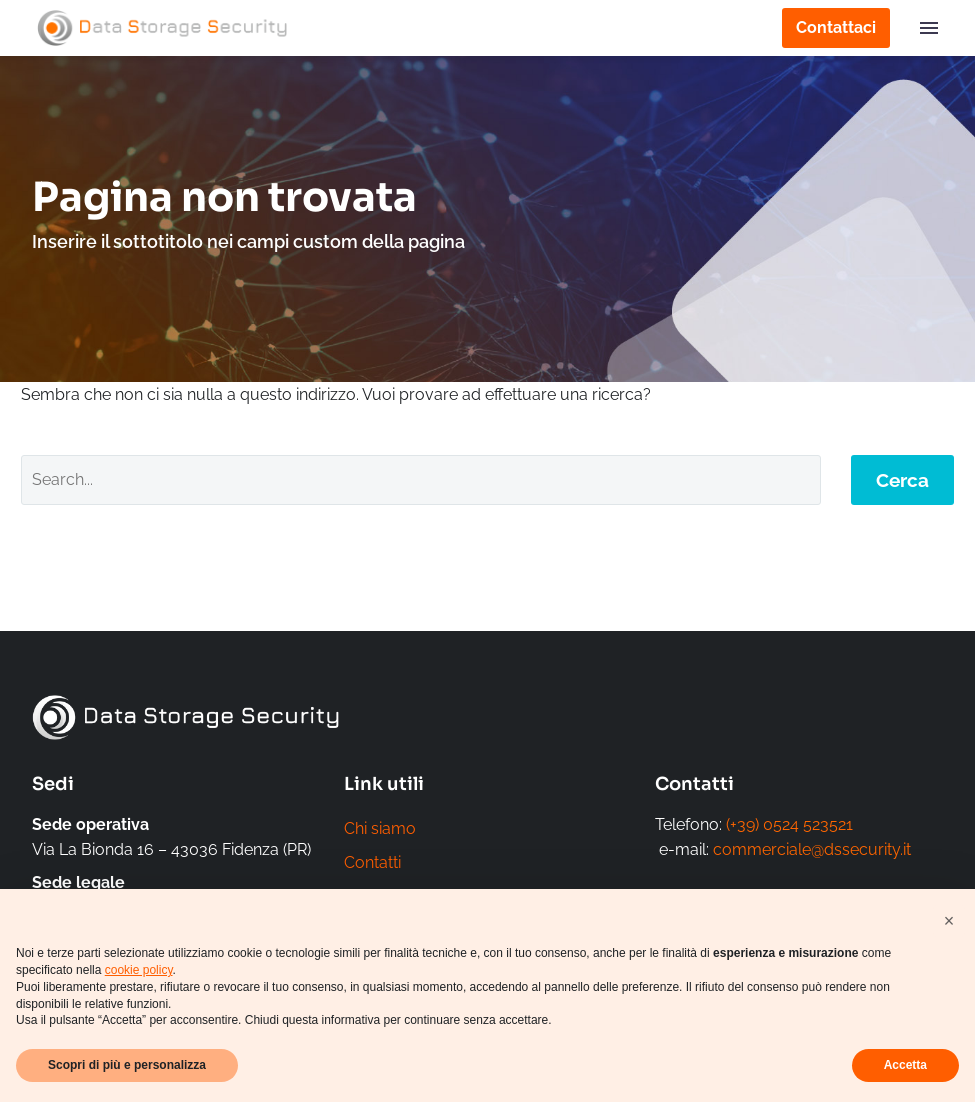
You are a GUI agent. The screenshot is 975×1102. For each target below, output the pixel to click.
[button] (949, 921)
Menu (929, 28)
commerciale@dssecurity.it (812, 849)
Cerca (902, 480)
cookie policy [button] (139, 970)
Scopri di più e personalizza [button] (127, 1065)
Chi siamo (380, 829)
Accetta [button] (905, 1065)
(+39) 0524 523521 (789, 824)
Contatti (372, 865)
